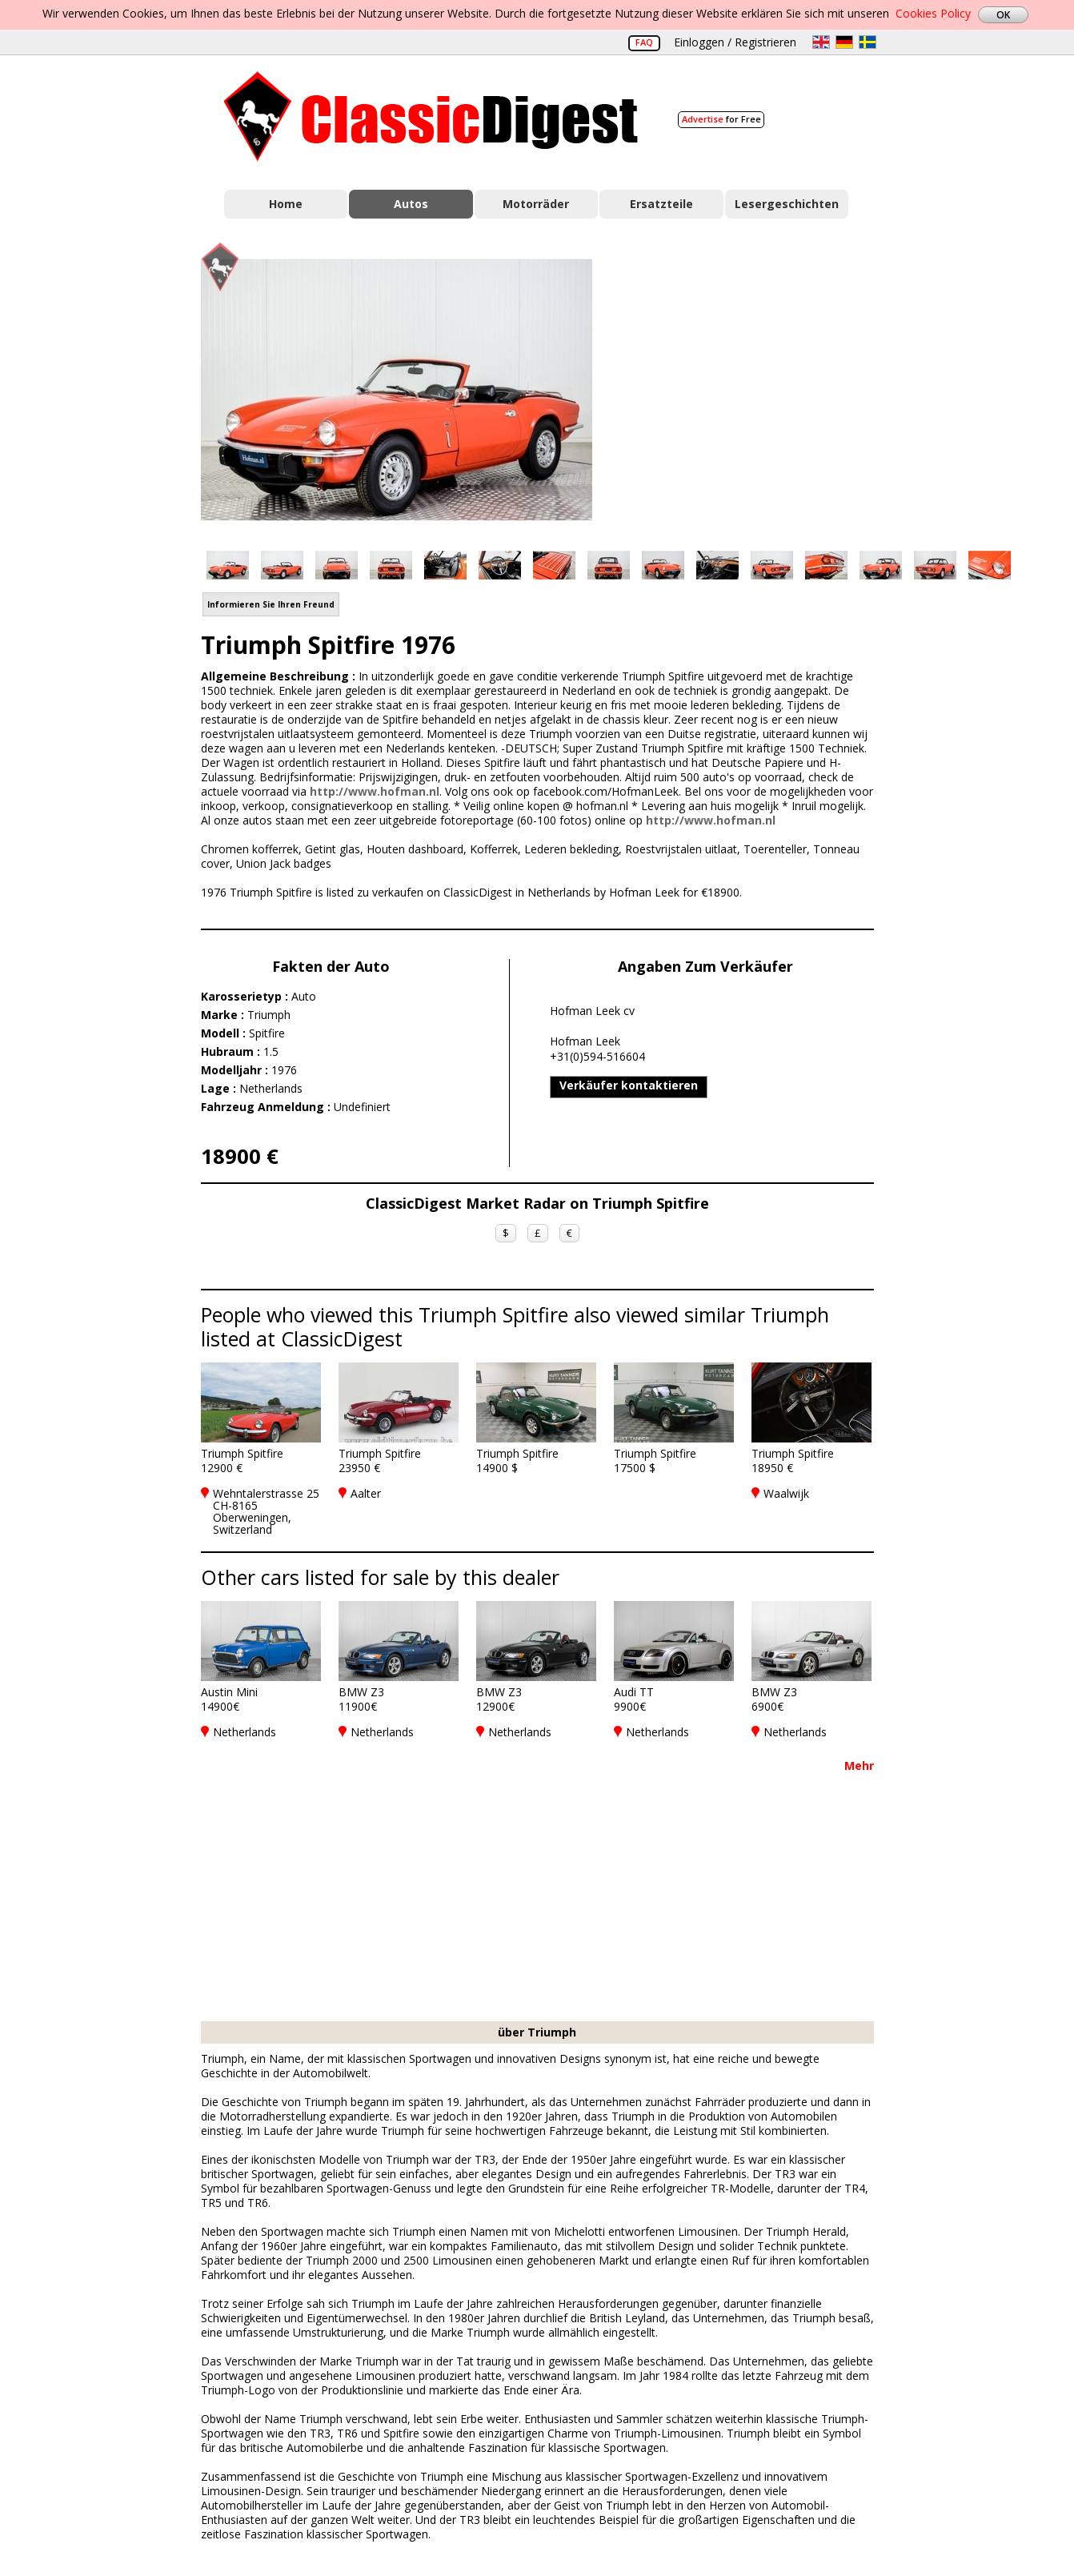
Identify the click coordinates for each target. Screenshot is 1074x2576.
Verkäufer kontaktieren (628, 1085)
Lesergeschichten (787, 203)
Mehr (859, 1765)
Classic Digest (431, 116)
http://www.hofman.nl (374, 791)
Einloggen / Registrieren (735, 42)
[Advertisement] (750, 387)
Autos (411, 203)
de (844, 42)
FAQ (644, 42)
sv (867, 42)
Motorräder (536, 203)
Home (286, 203)
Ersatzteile (661, 203)
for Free (721, 119)
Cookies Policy (933, 13)
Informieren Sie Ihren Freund (271, 604)
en (821, 42)
